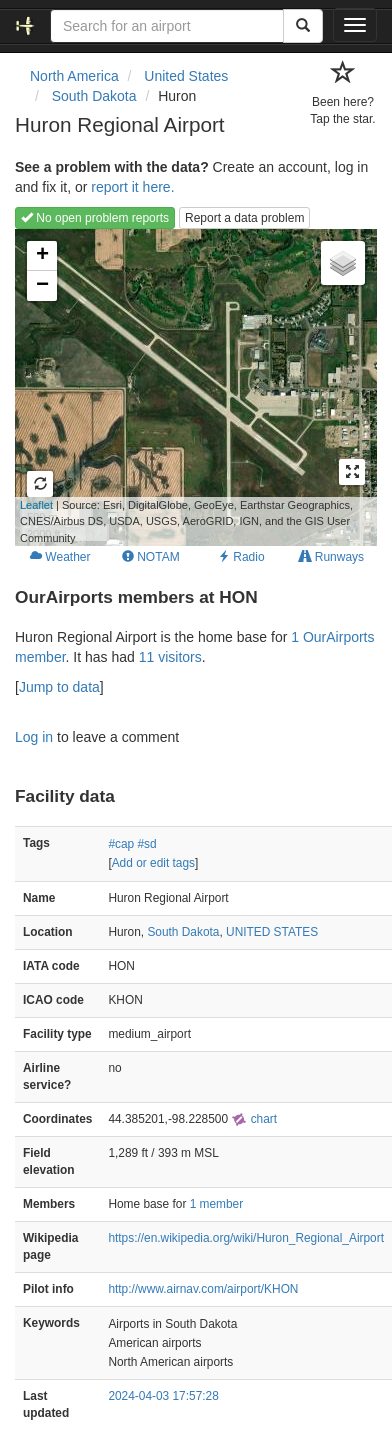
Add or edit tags (153, 863)
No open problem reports (95, 218)
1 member (217, 1204)
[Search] (303, 26)
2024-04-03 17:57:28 (163, 1396)
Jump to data (59, 687)
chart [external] (254, 1119)
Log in (34, 737)
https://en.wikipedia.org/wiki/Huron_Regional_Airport (246, 1238)
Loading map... (184, 387)
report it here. (132, 187)
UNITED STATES (272, 932)
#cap (121, 844)
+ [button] (42, 256)
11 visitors (170, 657)
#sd (146, 844)
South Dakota (183, 932)
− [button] (42, 286)
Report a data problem (244, 218)
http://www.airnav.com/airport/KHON (203, 1289)
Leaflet (36, 505)
